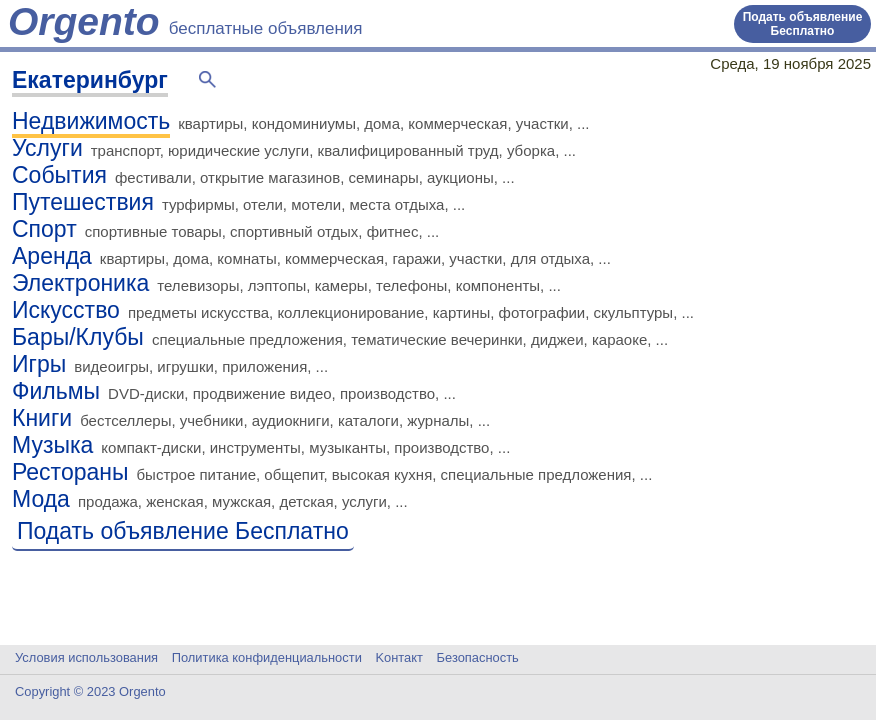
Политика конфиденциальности (267, 657)
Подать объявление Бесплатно (803, 24)
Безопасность (478, 657)
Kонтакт (399, 657)
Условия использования (86, 657)
